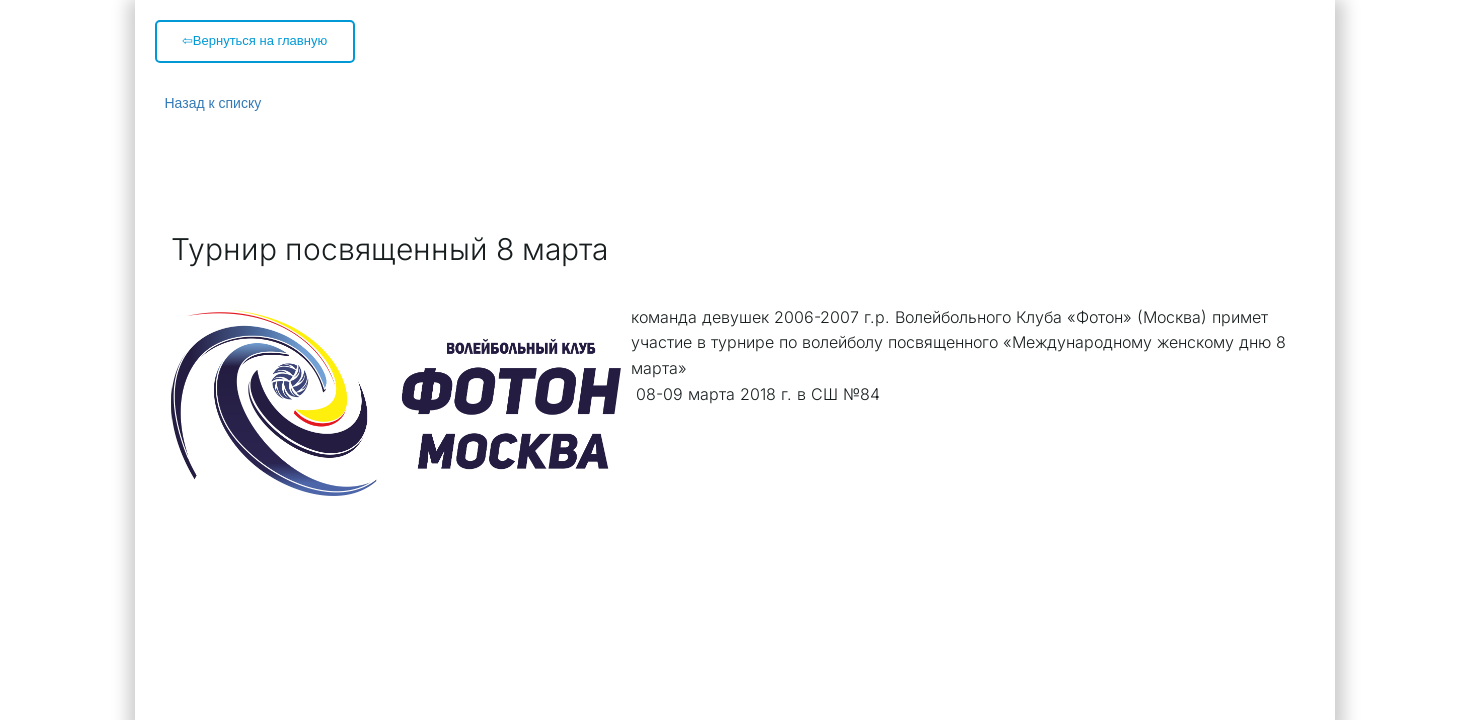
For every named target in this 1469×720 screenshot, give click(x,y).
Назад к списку (213, 103)
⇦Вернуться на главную (254, 40)
